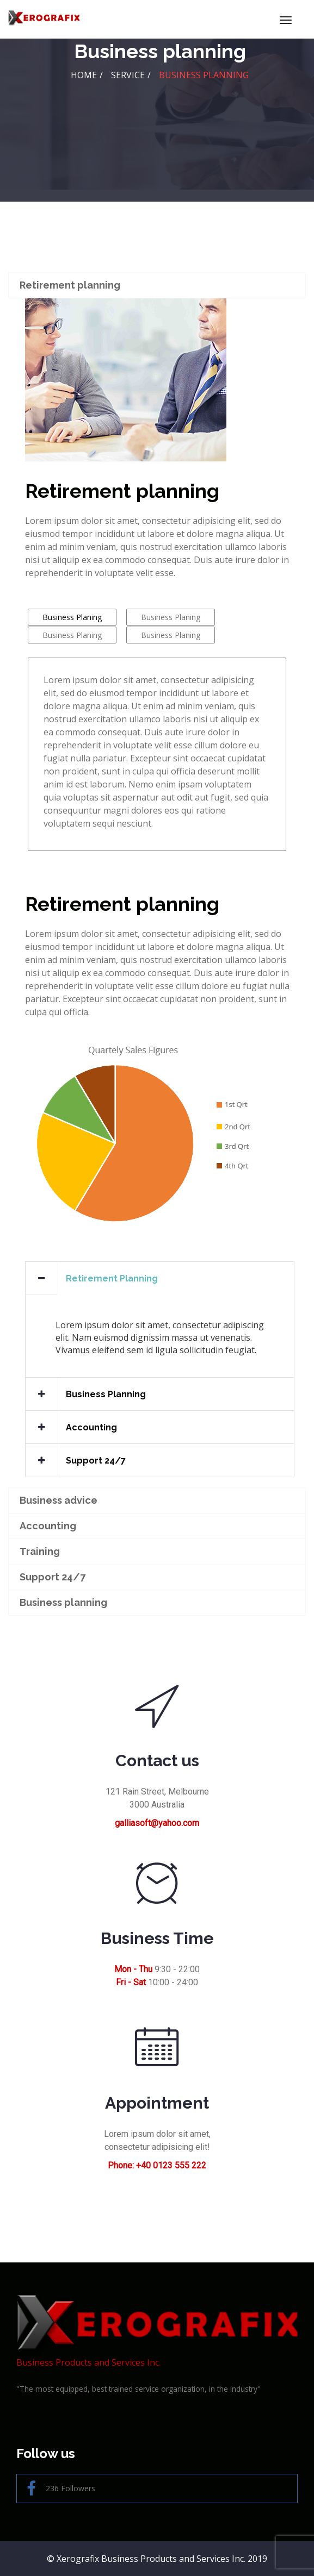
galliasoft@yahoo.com (157, 1823)
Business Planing (72, 617)
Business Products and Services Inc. (157, 2331)
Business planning (204, 75)
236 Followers (61, 2488)
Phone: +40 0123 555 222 (157, 2165)
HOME (84, 75)
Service (128, 75)
